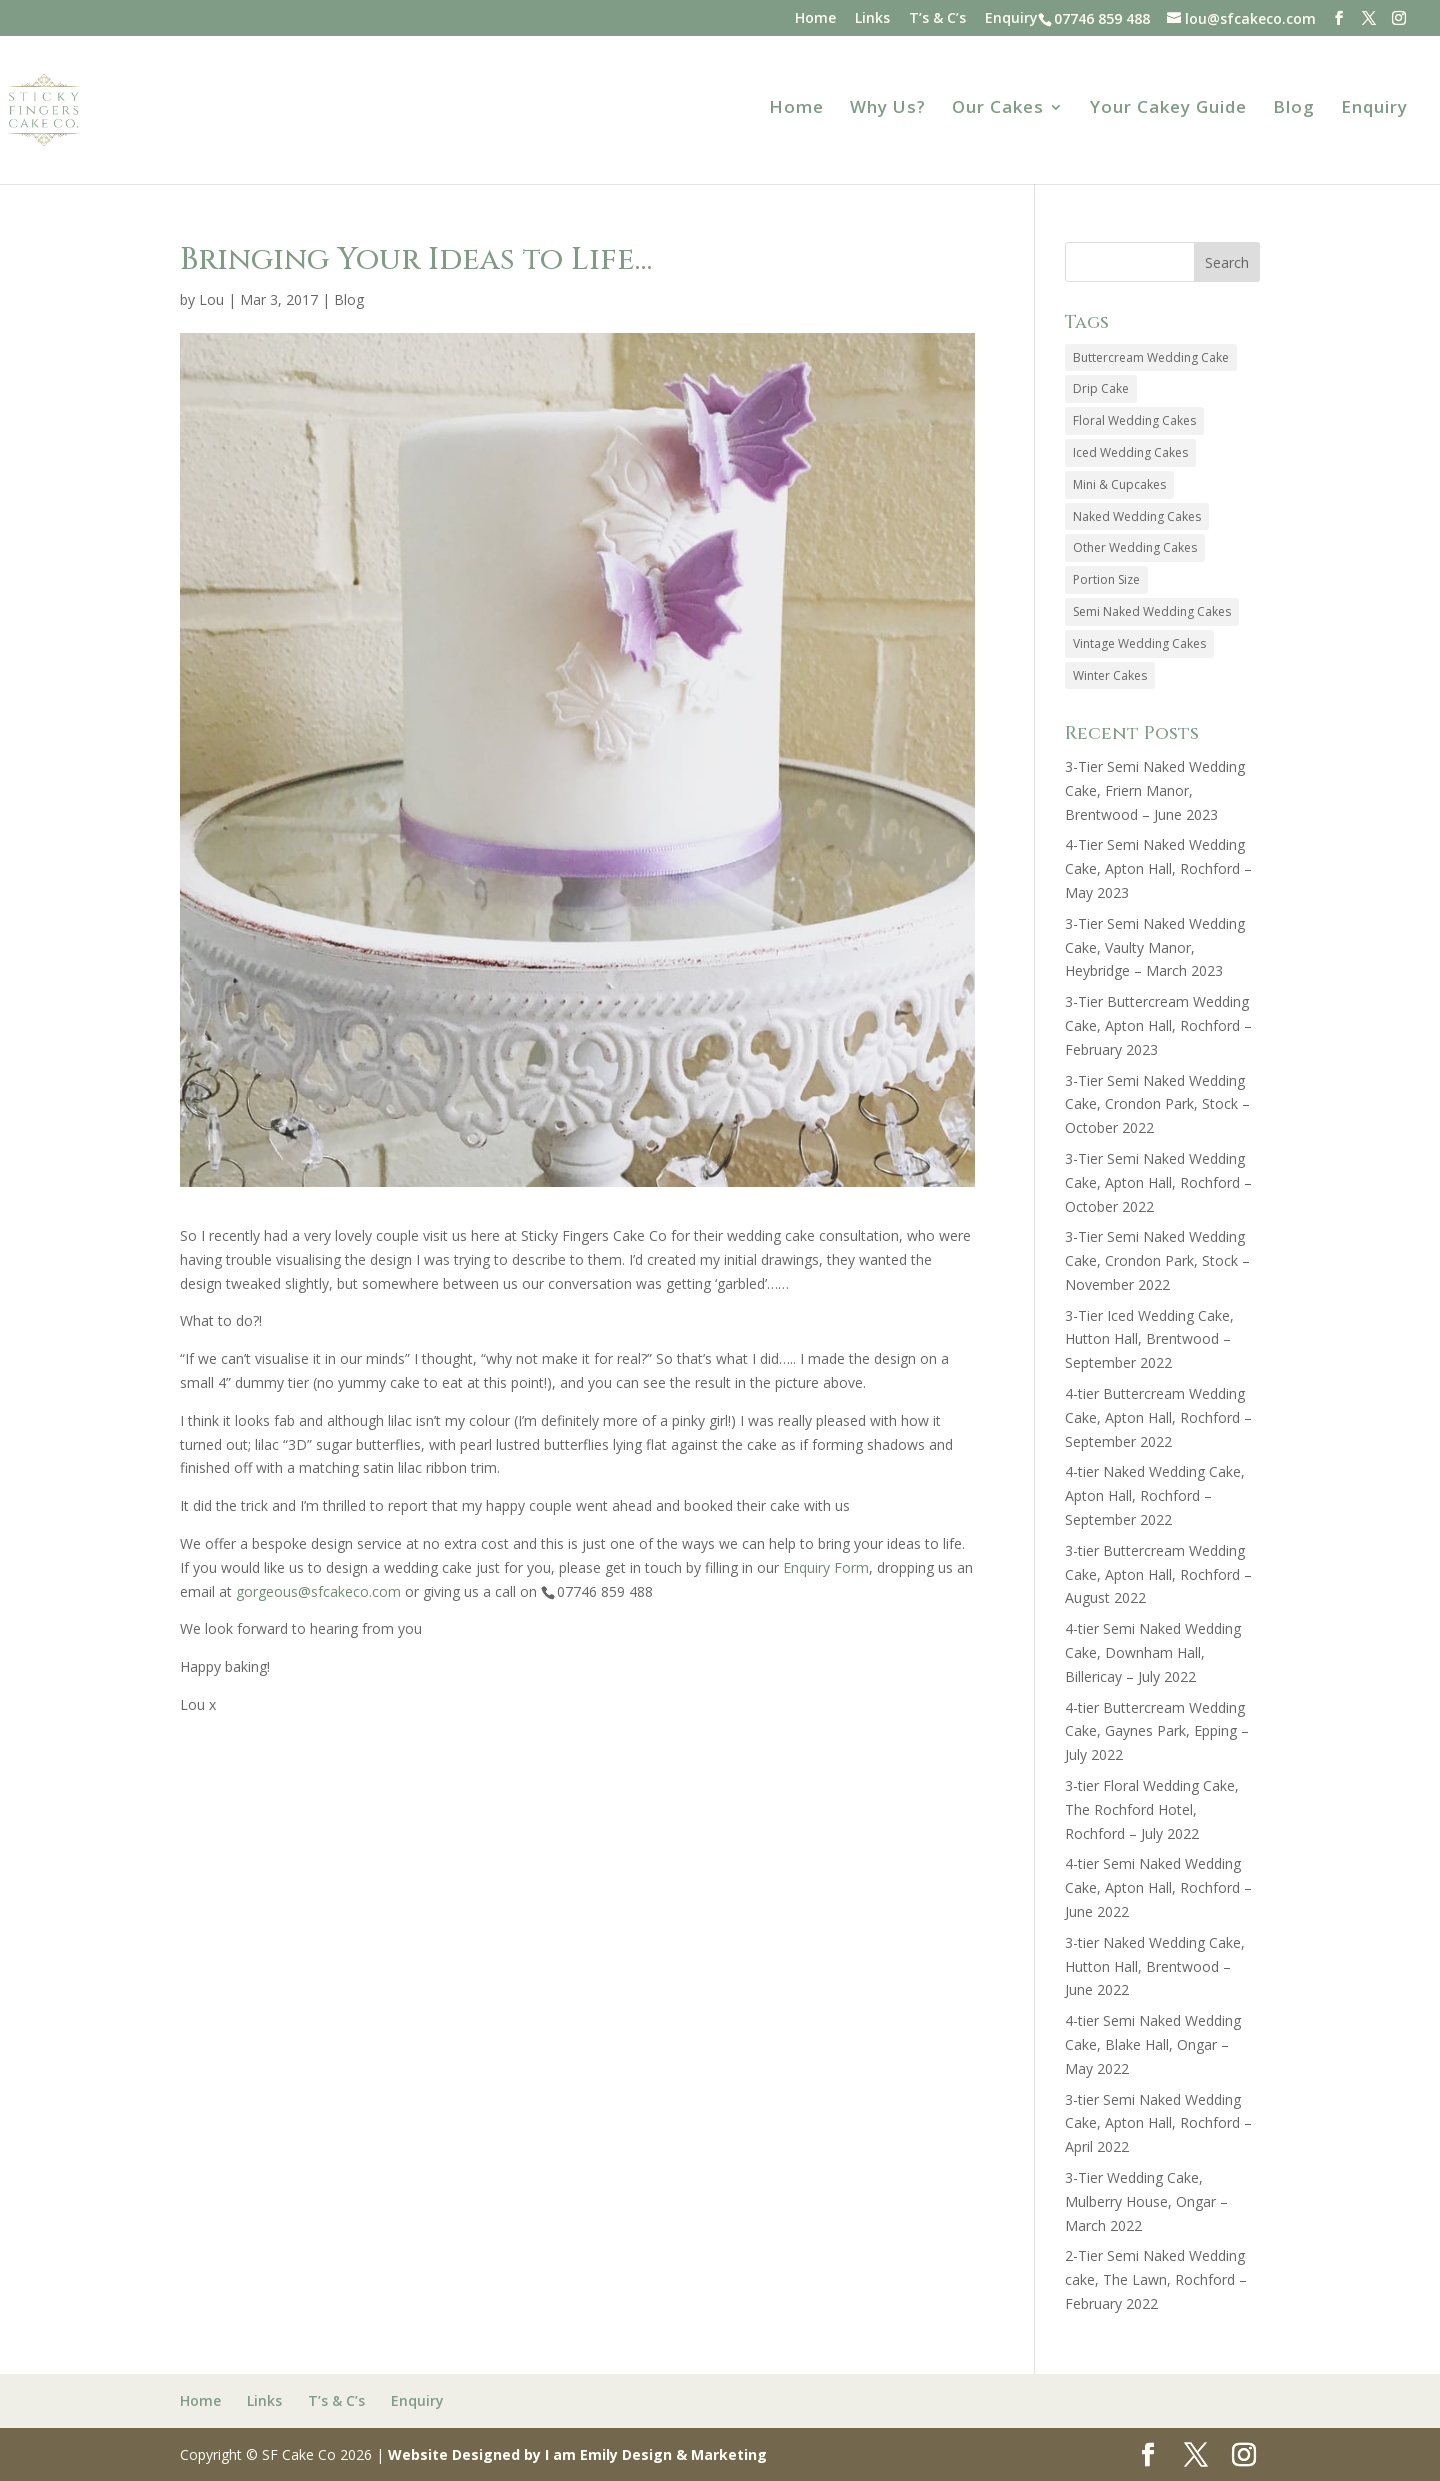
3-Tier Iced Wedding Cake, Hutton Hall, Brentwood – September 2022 (1149, 1339)
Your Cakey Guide (1168, 109)
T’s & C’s (937, 19)
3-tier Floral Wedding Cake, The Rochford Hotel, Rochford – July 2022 (1152, 1809)
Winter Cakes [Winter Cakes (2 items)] (1110, 675)
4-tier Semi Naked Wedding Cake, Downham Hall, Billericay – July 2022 (1153, 1652)
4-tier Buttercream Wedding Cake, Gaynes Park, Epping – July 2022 (1157, 1731)
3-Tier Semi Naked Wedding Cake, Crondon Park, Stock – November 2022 (1157, 1260)
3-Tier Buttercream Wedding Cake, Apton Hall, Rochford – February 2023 (1158, 1025)
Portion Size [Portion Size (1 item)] (1106, 579)
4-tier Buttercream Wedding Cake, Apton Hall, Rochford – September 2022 (1158, 1417)
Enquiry (1011, 19)
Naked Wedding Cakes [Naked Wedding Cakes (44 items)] (1137, 516)
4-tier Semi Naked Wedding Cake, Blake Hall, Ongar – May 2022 (1153, 2044)
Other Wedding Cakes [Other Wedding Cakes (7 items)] (1135, 547)
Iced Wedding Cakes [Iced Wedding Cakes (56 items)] (1130, 452)
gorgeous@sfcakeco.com (318, 1591)
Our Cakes (998, 109)
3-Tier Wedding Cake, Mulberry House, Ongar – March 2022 (1146, 2201)
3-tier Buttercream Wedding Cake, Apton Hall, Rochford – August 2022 (1158, 1574)
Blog (1294, 109)
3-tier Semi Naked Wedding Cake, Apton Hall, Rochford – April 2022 (1158, 2123)
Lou (211, 299)
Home (815, 19)
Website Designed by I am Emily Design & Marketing (577, 2454)
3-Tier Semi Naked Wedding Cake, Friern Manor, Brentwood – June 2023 (1155, 790)
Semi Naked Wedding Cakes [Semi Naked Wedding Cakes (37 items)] (1152, 611)
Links (872, 19)
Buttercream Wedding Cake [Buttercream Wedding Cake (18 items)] (1151, 357)
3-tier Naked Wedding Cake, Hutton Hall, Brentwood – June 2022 (1155, 1966)
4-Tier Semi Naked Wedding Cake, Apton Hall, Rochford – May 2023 (1158, 868)
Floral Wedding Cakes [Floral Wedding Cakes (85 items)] (1134, 420)
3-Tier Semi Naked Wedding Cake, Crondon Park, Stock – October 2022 (1157, 1104)
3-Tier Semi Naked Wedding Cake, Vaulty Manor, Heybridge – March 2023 (1155, 947)
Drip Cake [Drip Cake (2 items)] (1101, 388)
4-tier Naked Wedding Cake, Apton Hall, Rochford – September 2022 (1155, 1495)
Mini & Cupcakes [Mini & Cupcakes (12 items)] (1119, 484)
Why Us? (888, 109)
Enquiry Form (826, 1567)
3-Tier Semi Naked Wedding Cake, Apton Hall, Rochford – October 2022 (1158, 1182)
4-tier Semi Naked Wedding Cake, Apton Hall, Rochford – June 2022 (1158, 1887)
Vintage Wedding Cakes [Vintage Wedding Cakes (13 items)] (1139, 643)
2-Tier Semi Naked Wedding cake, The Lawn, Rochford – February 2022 (1156, 2279)
